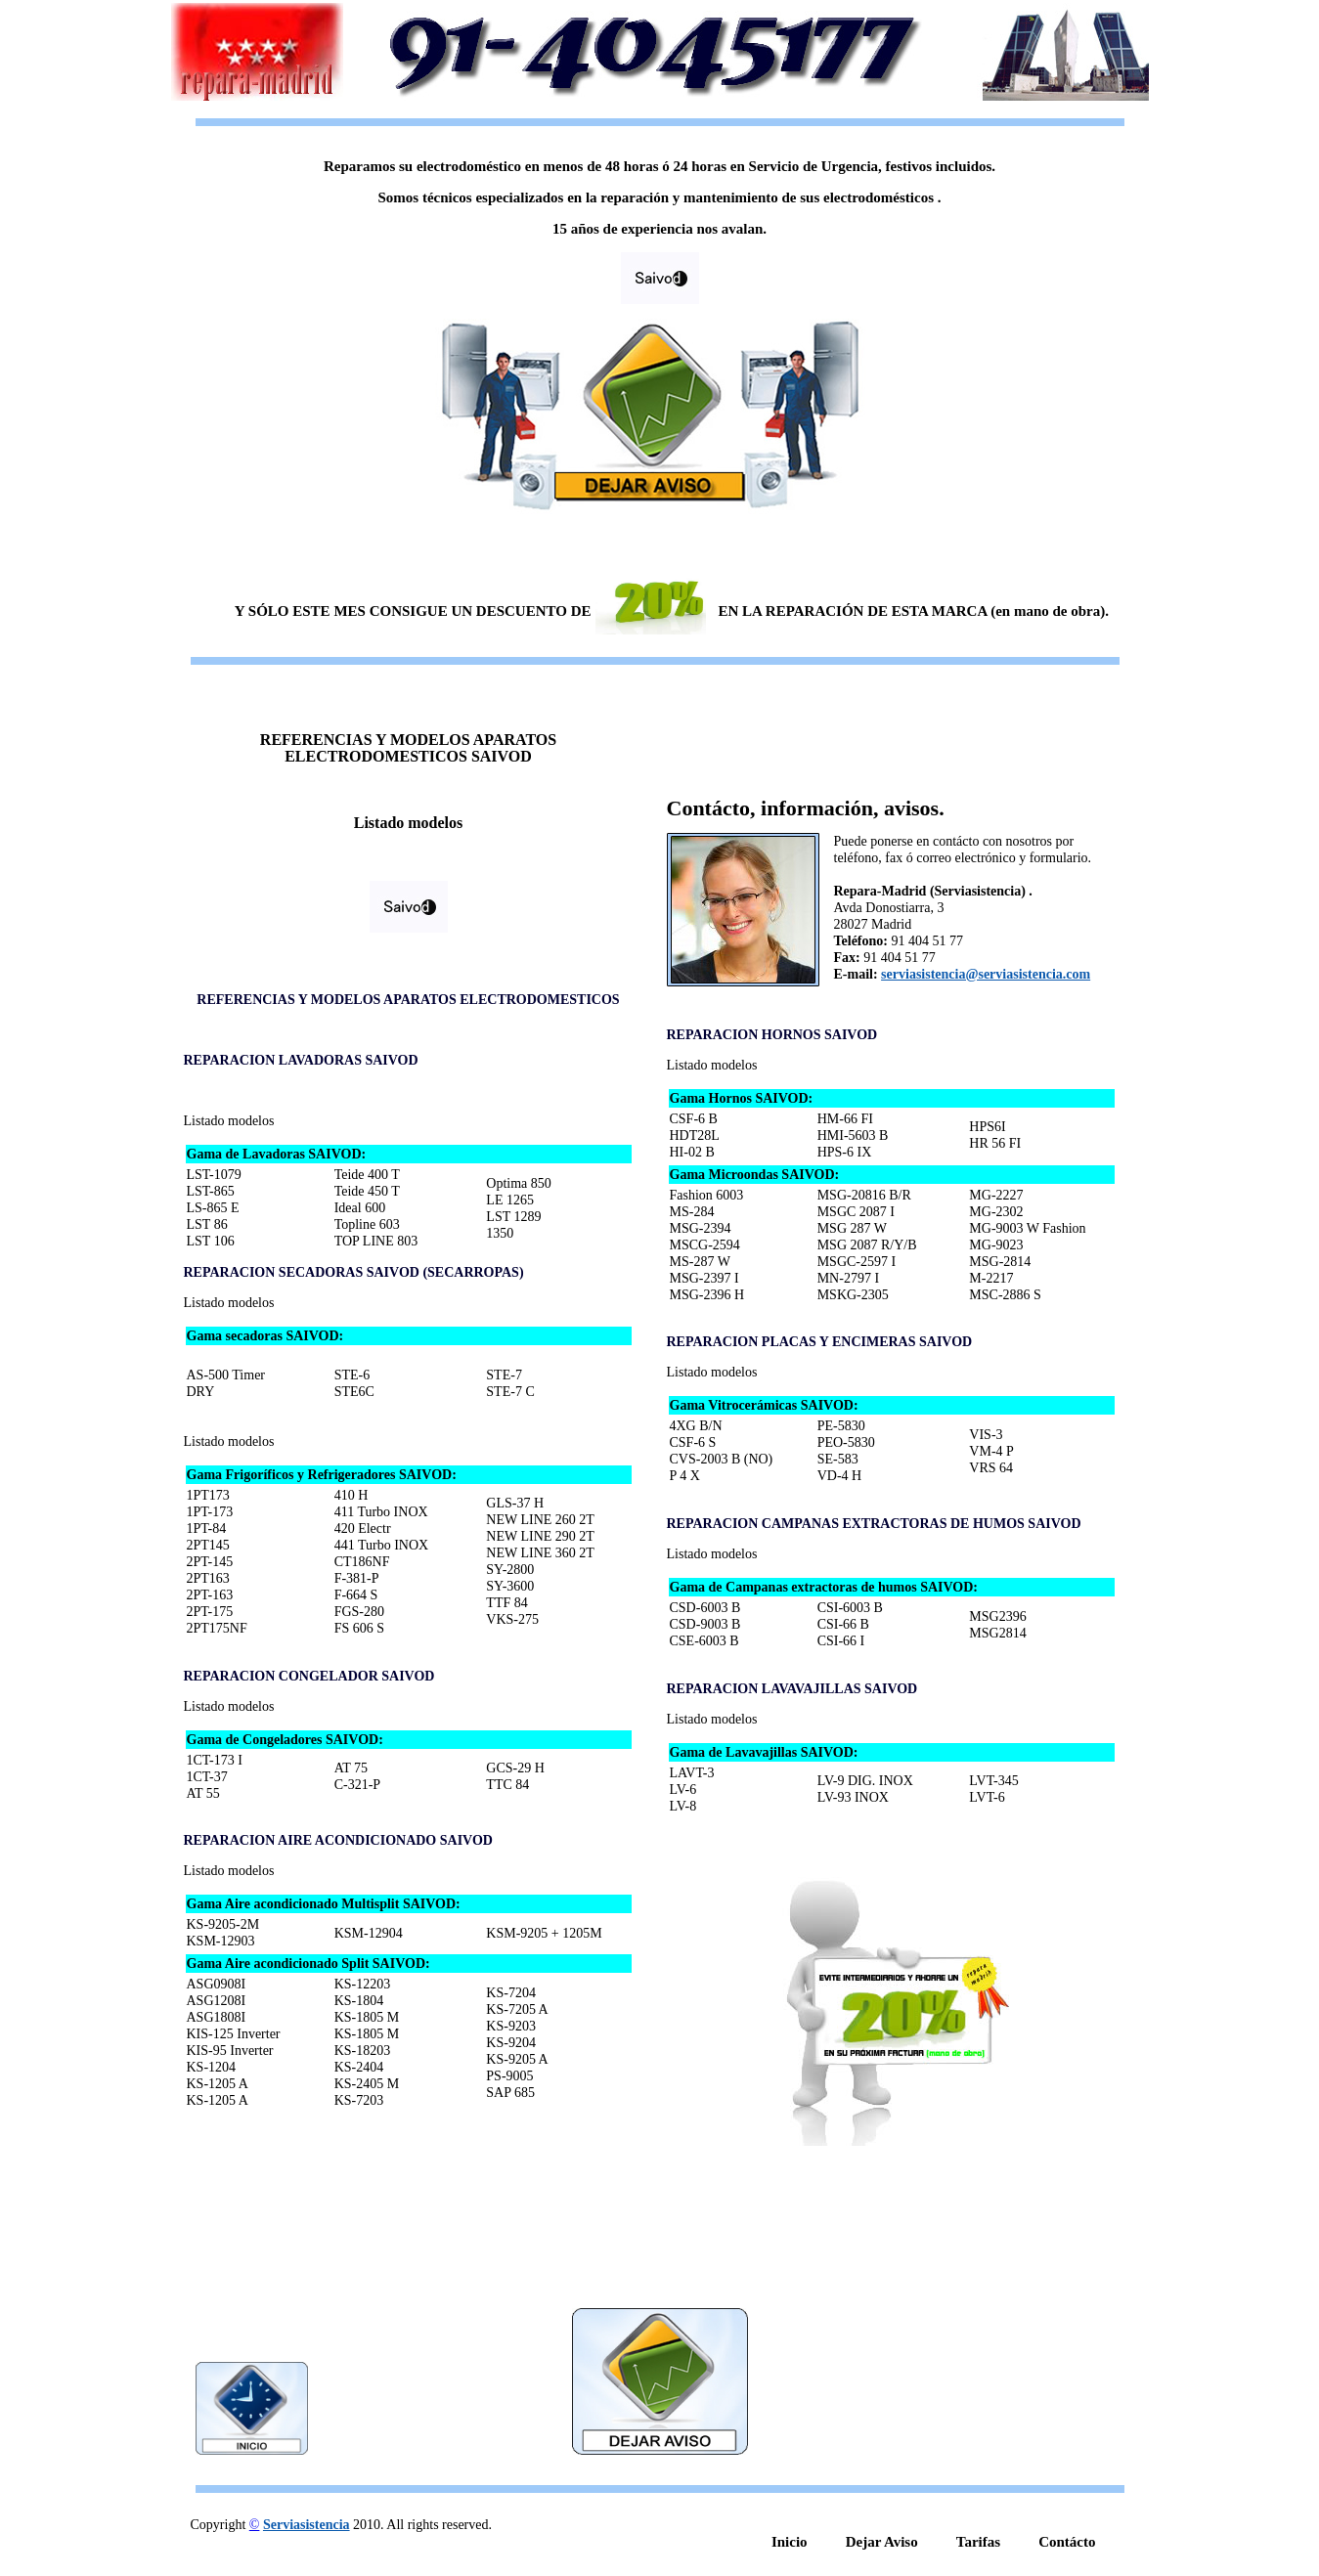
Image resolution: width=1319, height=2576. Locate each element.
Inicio (789, 2542)
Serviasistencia (306, 2524)
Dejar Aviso (882, 2542)
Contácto (1066, 2542)
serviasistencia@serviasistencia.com (985, 974)
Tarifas (978, 2542)
